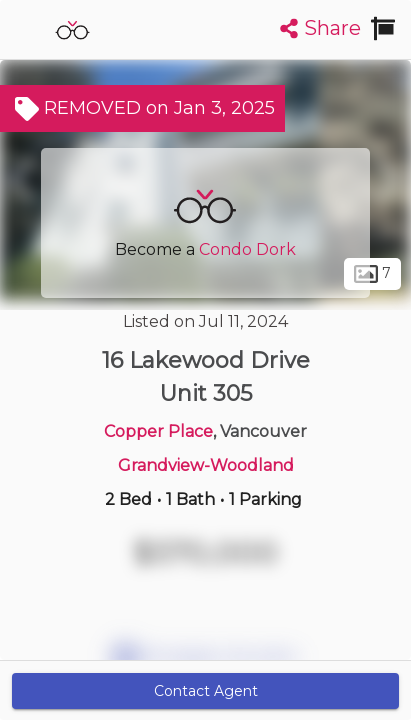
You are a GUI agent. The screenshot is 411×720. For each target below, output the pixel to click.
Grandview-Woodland (206, 465)
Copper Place (158, 431)
